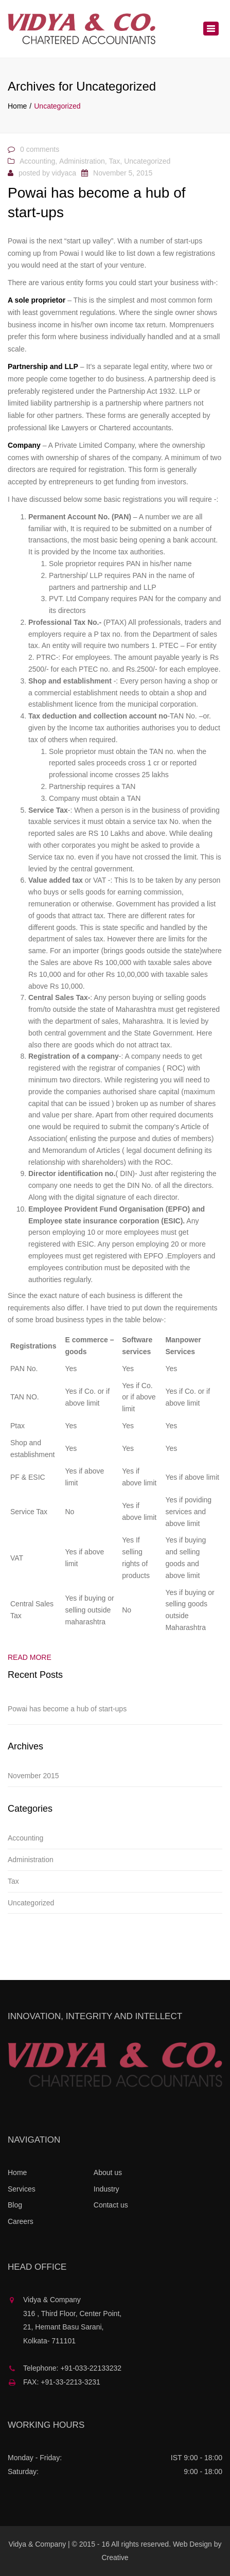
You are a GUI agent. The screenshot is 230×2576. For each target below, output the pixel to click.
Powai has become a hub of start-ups (67, 1709)
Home (17, 106)
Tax (114, 161)
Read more (29, 1657)
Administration (82, 161)
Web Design (192, 2544)
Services (22, 2189)
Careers (20, 2221)
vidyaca (64, 173)
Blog (15, 2205)
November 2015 (33, 1776)
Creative (114, 2557)
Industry (106, 2189)
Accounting (37, 161)
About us (108, 2172)
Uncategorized (147, 161)
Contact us (111, 2205)
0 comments (39, 149)
